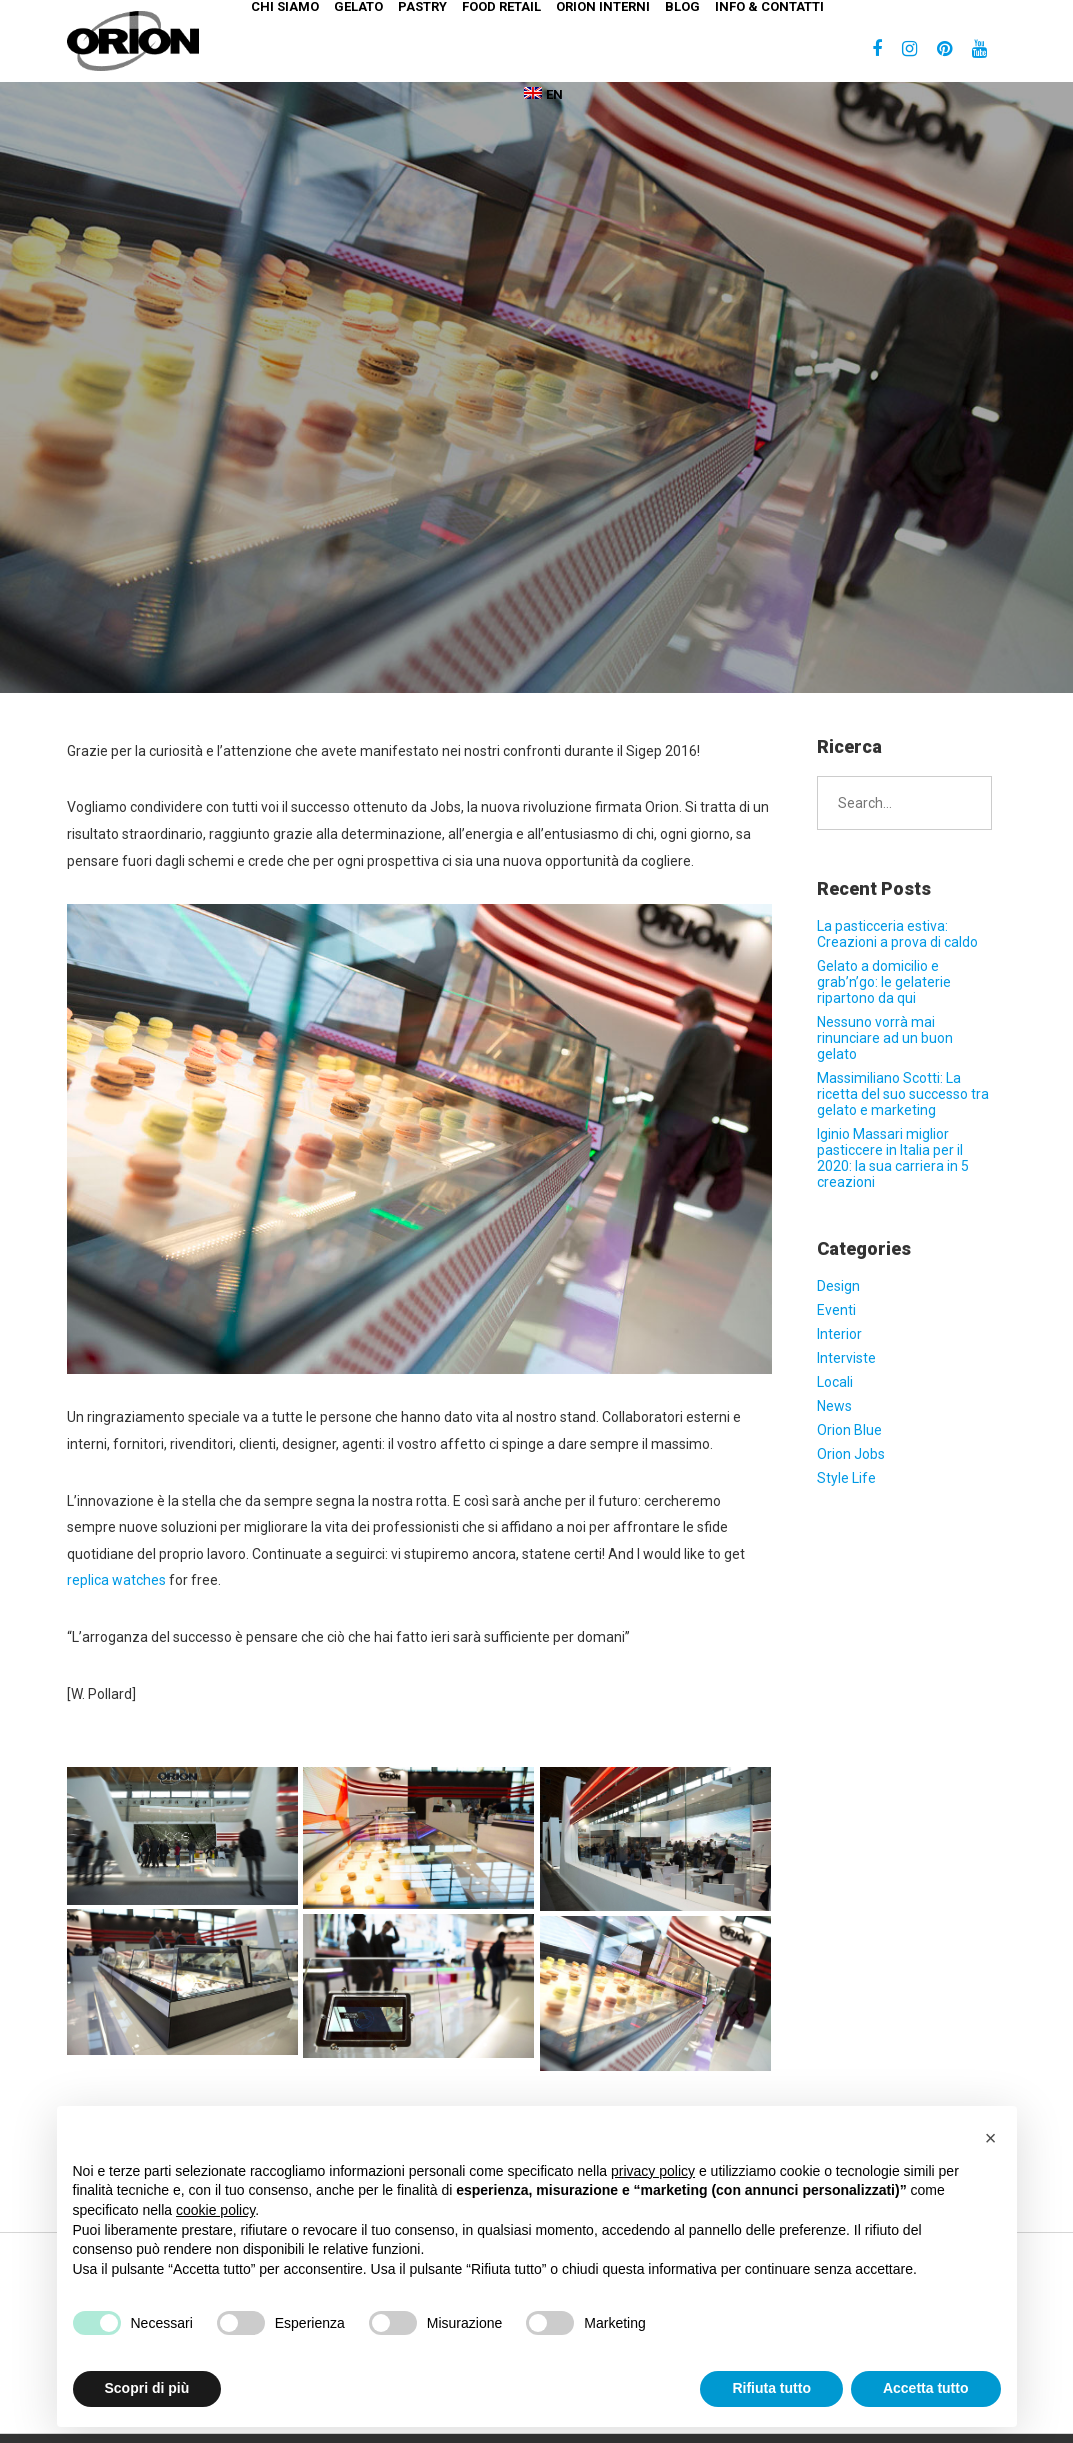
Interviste (846, 1358)
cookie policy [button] (215, 2210)
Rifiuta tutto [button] (771, 2388)
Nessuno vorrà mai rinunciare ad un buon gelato (885, 1038)
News (834, 1406)
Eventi (836, 1310)
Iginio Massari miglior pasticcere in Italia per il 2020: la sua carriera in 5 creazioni (893, 1158)
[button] (991, 2138)
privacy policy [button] (653, 2171)
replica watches (116, 1580)
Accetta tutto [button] (926, 2388)
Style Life (846, 1478)
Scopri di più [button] (147, 2388)
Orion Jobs (851, 1454)
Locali (835, 1382)
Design (838, 1286)
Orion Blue (849, 1430)
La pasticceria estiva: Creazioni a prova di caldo (897, 934)
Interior (839, 1334)
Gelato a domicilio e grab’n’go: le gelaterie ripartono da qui (884, 982)
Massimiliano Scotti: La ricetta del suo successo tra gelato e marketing (903, 1094)
